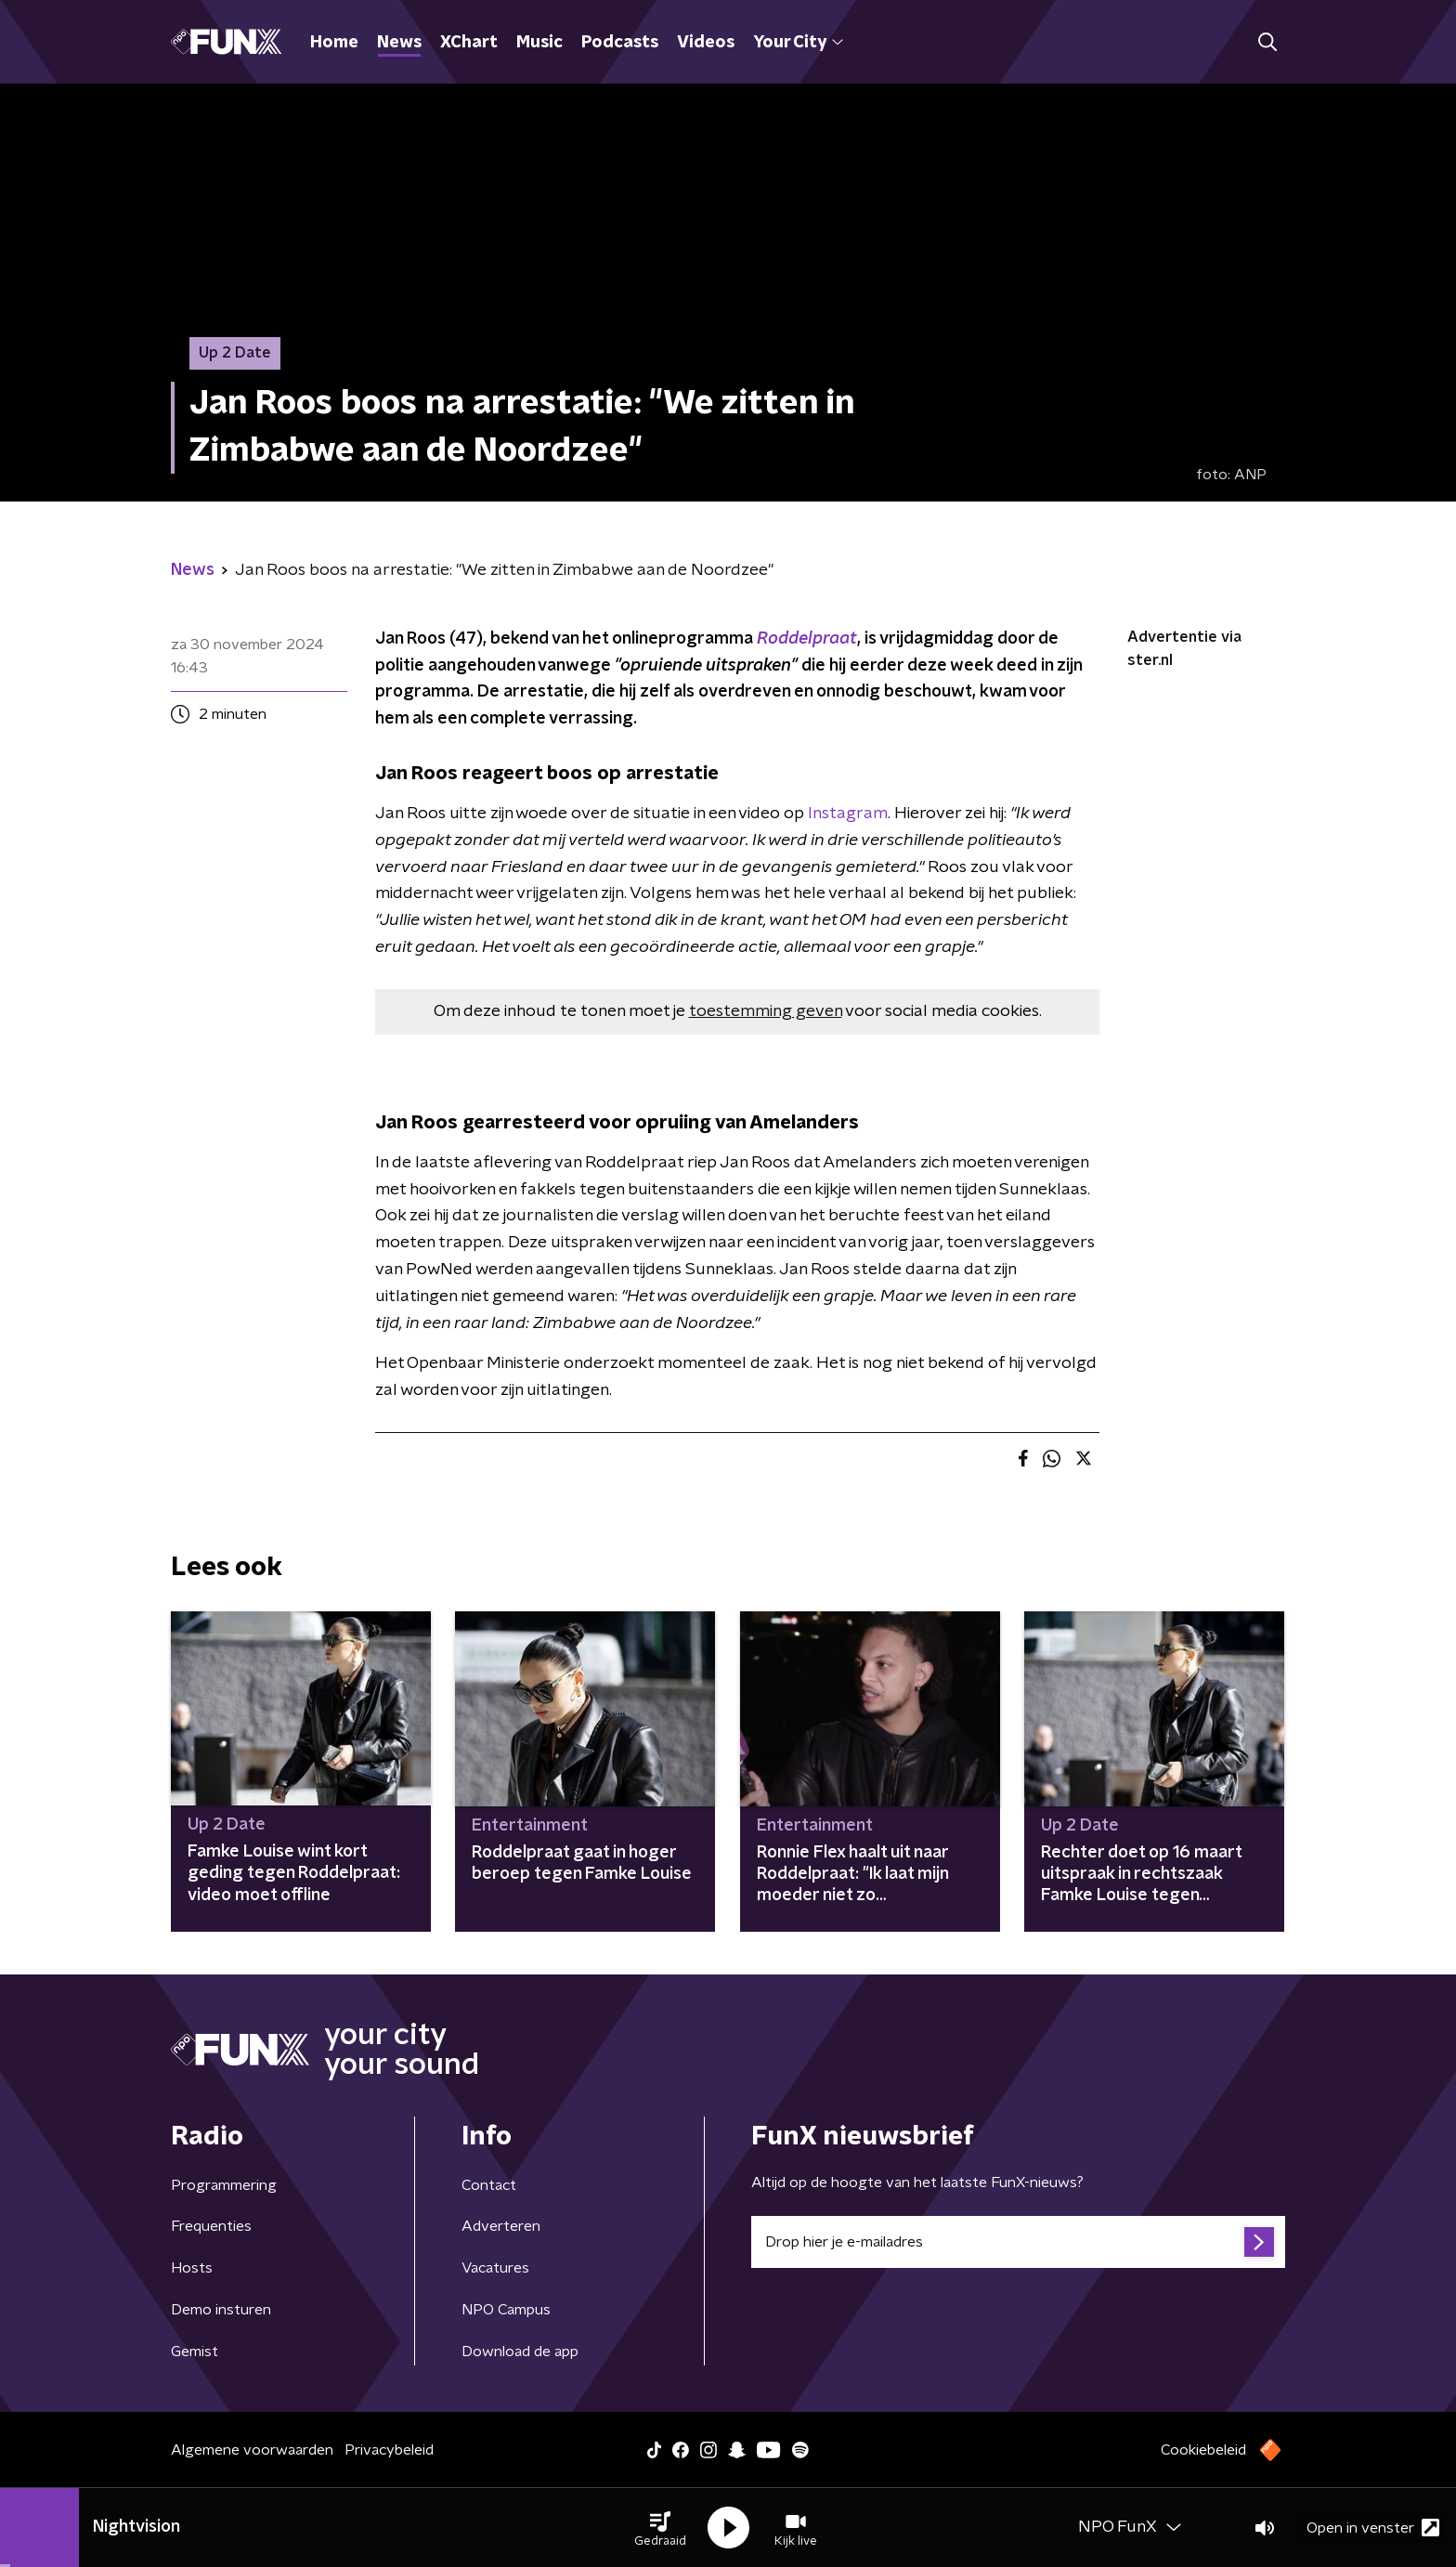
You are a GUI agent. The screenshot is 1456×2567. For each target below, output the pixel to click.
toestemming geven (765, 1011)
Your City (798, 42)
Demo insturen (221, 2309)
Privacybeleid (389, 2450)
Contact (489, 2185)
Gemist (194, 2351)
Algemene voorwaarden (252, 2450)
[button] (660, 2528)
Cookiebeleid (1203, 2450)
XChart (469, 42)
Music (539, 42)
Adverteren (501, 2226)
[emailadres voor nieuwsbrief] (1018, 2242)
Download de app (520, 2351)
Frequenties (211, 2226)
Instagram (848, 813)
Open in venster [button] (1372, 2527)
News (399, 42)
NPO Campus (506, 2309)
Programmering (224, 2185)
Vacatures (495, 2268)
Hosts (192, 2268)
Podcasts (619, 42)
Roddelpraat (807, 639)
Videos (705, 42)
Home (334, 42)
